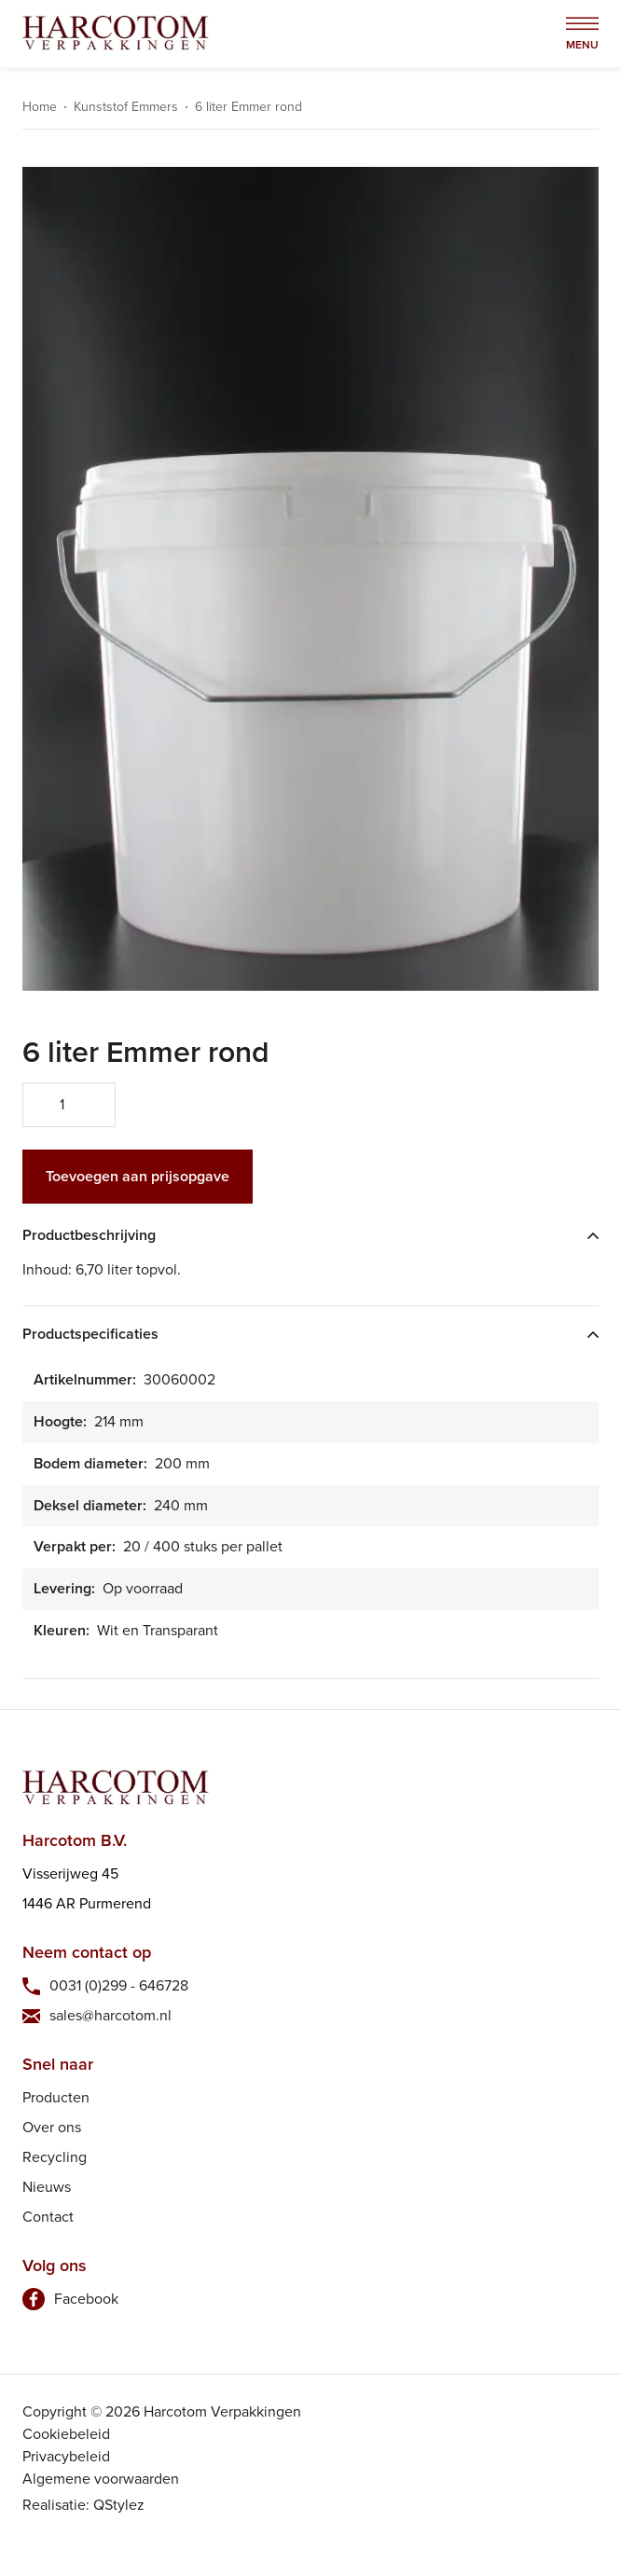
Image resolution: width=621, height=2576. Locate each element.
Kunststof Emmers (126, 107)
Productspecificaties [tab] (90, 1334)
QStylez (119, 2504)
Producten (56, 2097)
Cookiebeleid (66, 2434)
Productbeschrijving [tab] (89, 1236)
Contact (48, 2216)
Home (39, 107)
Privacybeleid (66, 2456)
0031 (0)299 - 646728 (118, 1985)
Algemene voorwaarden (100, 2478)
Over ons (51, 2127)
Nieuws (46, 2186)
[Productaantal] (69, 1104)
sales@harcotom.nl (110, 2015)
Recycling (54, 2157)
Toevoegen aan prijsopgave (137, 1176)
